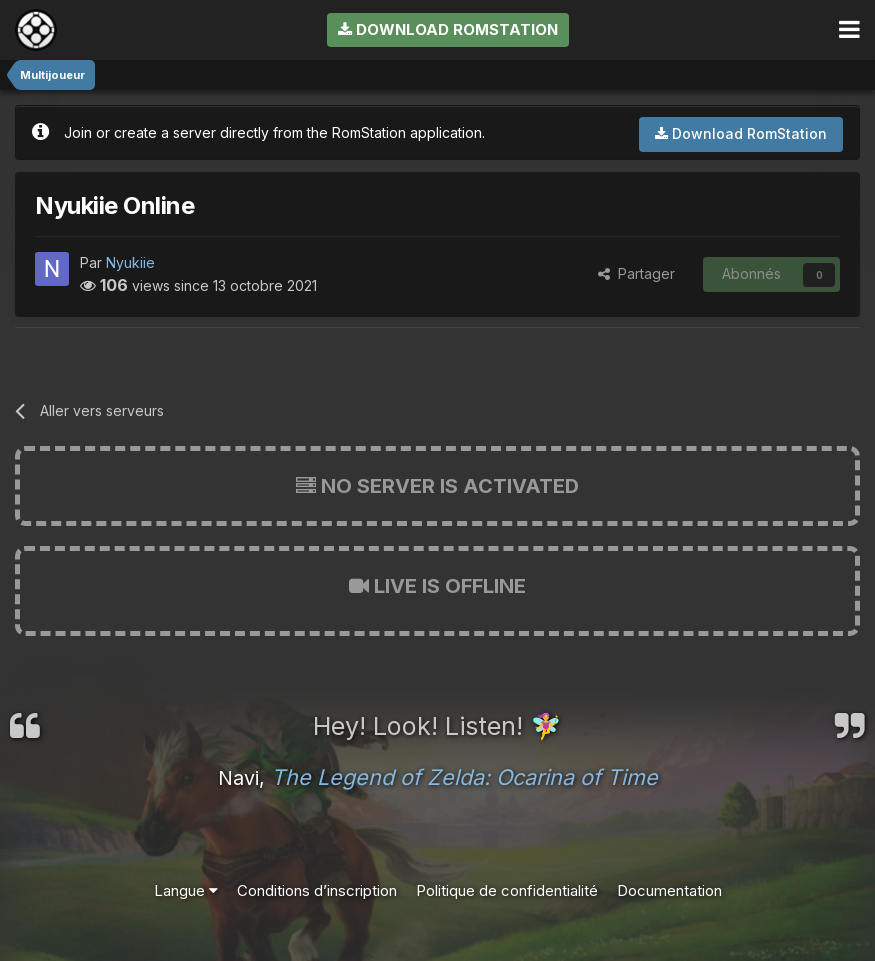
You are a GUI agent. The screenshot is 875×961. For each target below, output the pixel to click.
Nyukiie (130, 262)
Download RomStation (448, 29)
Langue (186, 890)
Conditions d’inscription (317, 890)
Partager (636, 273)
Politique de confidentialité (507, 890)
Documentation (669, 890)
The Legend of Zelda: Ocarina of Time (464, 777)
